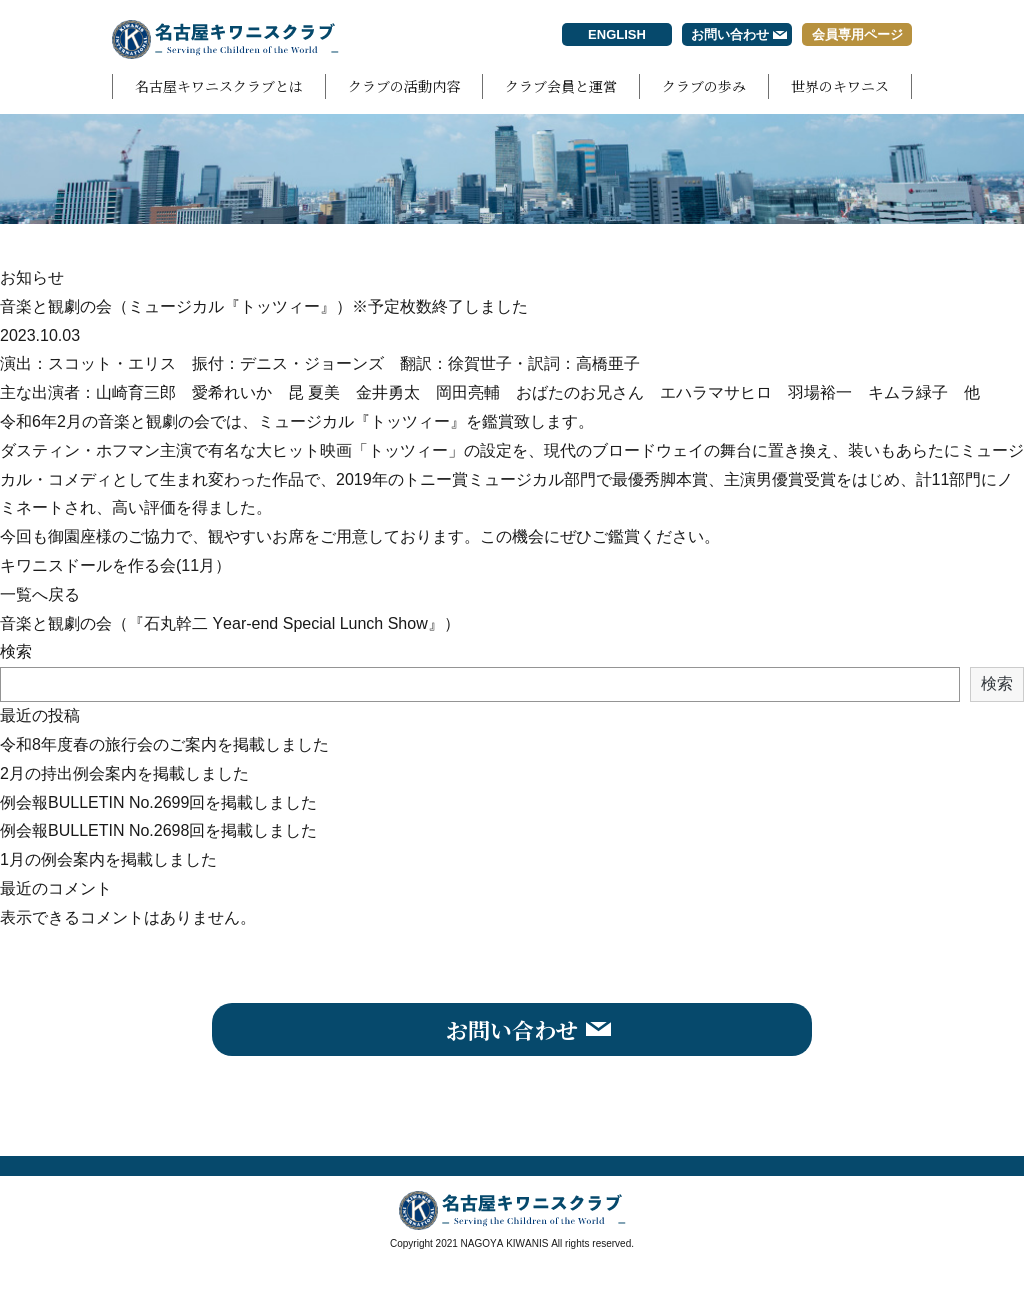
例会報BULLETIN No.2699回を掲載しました (158, 802)
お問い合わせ (730, 34)
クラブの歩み (704, 86)
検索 (16, 651)
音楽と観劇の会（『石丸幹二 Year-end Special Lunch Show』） (230, 623)
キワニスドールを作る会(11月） (115, 565)
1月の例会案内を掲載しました (108, 859)
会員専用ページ (857, 34)
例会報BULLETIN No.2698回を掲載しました (158, 830)
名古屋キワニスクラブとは (219, 86)
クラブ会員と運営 (561, 86)
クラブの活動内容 (404, 86)
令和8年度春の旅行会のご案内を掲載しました (164, 744)
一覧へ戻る (40, 594)
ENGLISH (617, 34)
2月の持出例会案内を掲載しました (124, 773)
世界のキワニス (840, 86)
